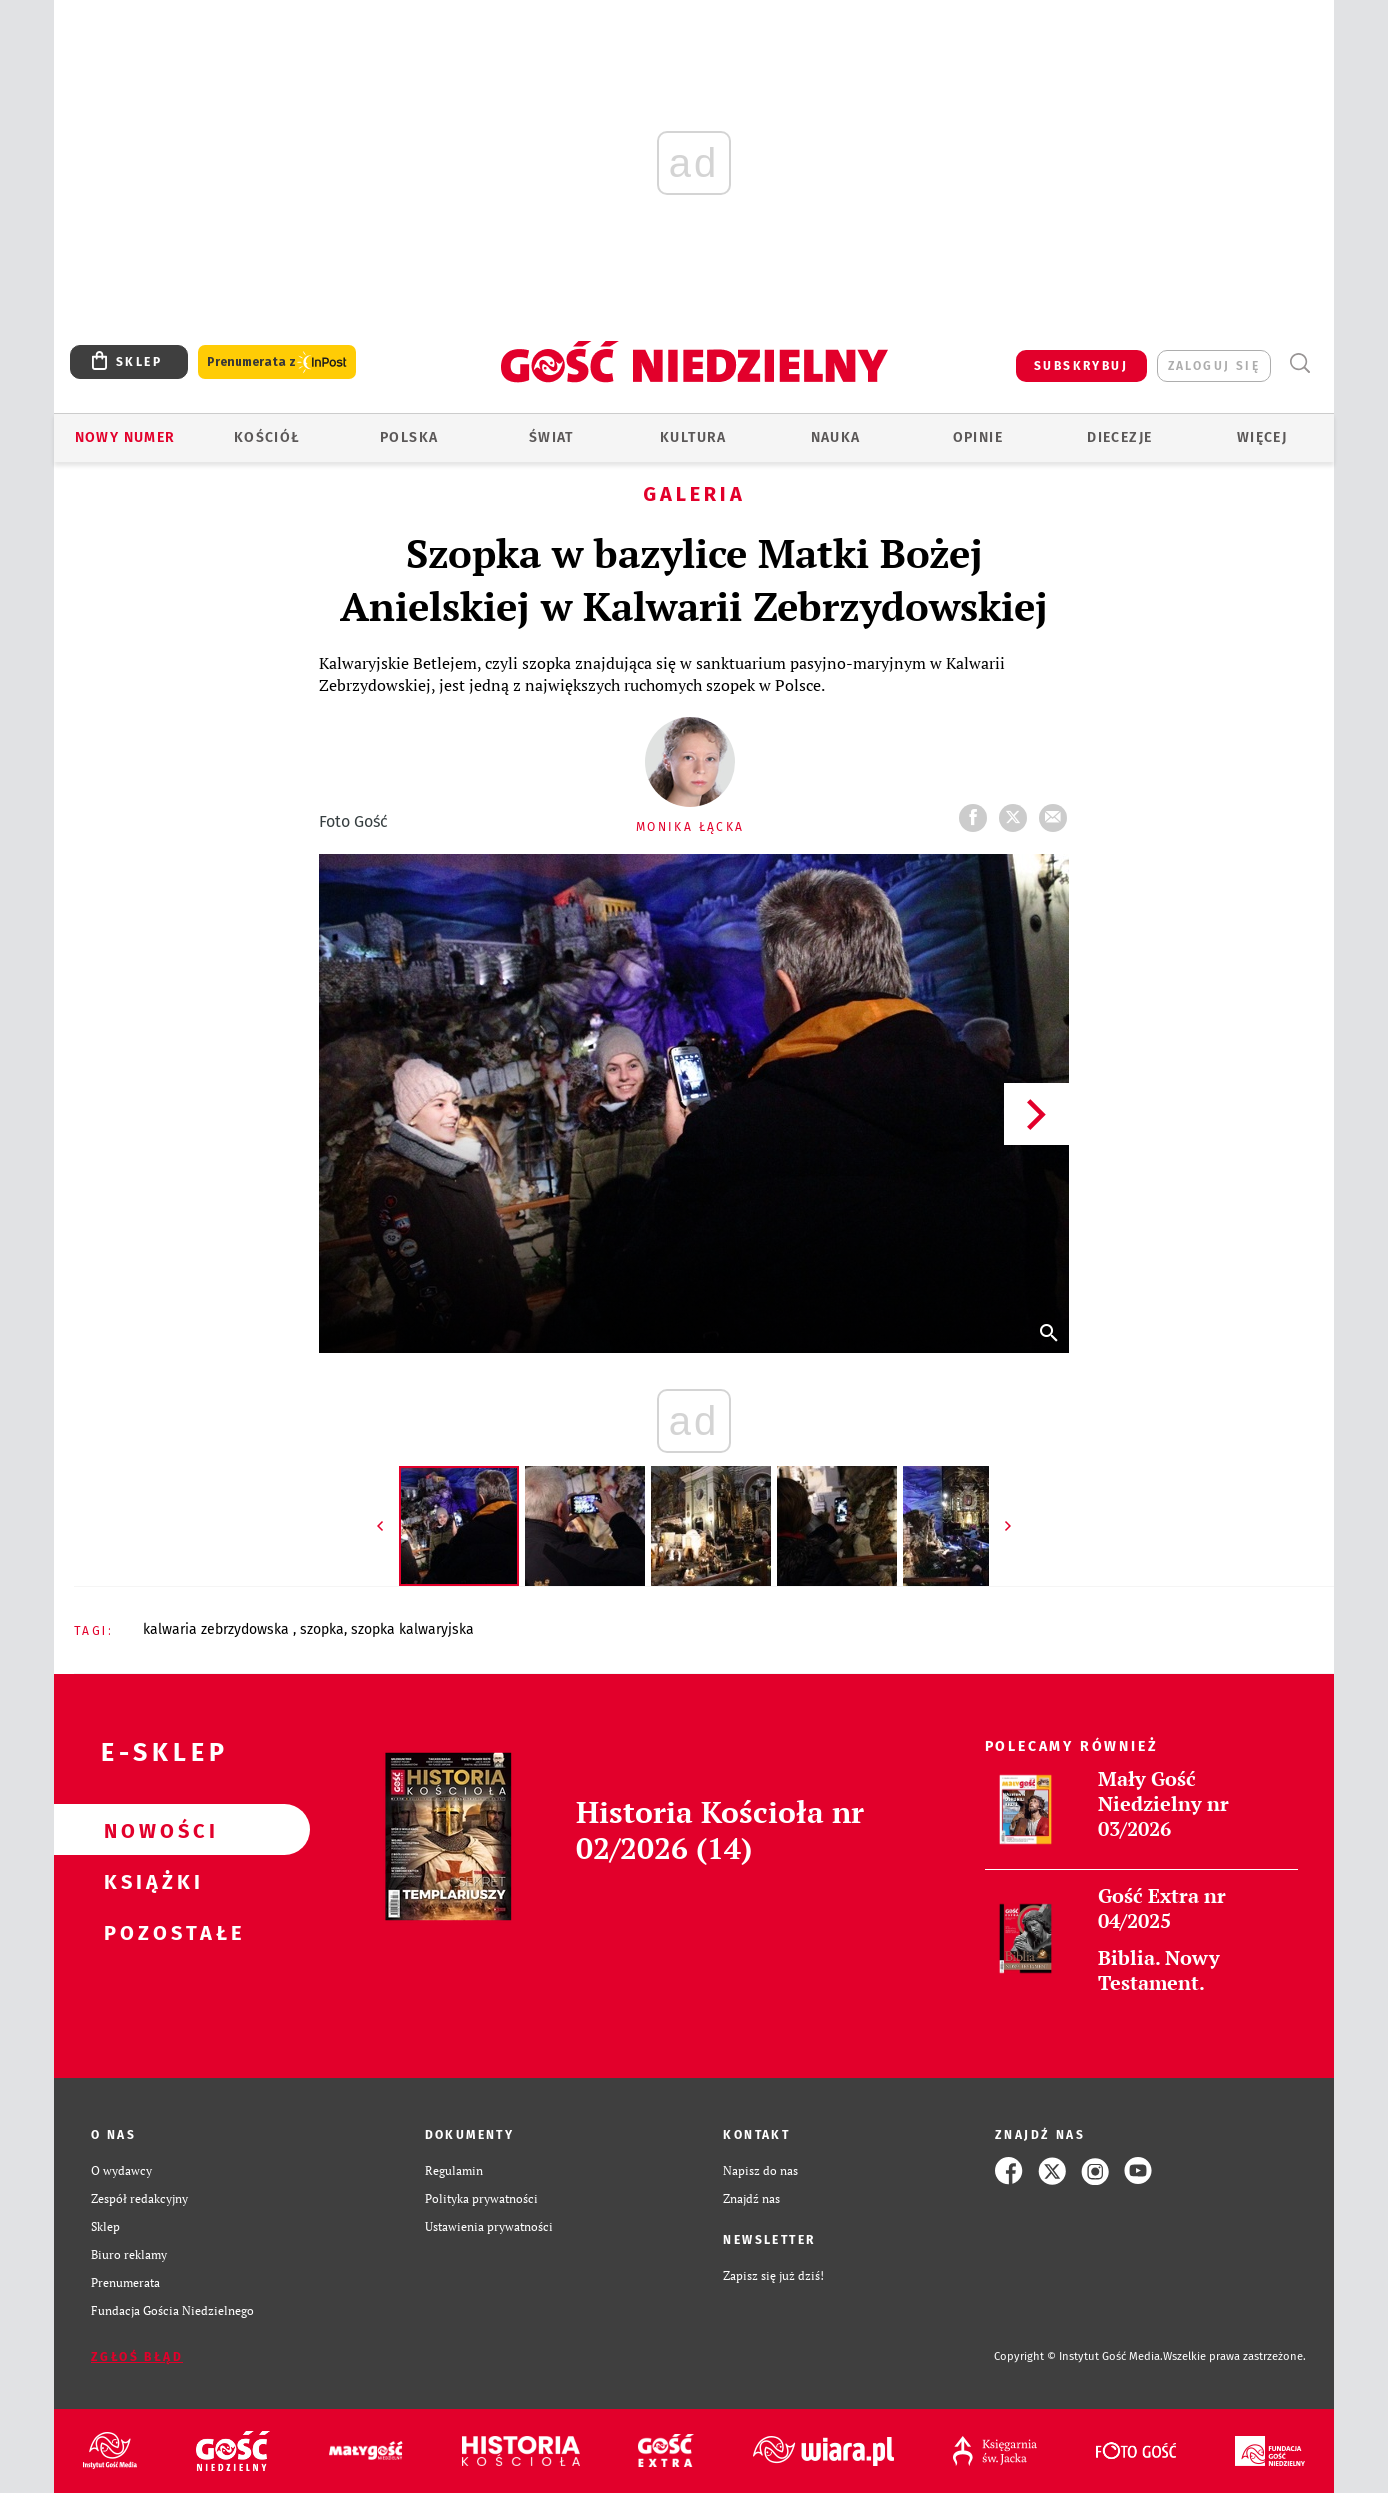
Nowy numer (125, 437)
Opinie (978, 437)
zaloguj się (1214, 366)
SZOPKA (322, 1629)
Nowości (150, 1830)
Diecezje (1119, 437)
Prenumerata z (277, 362)
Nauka (836, 437)
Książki (150, 1881)
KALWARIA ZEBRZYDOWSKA (218, 1629)
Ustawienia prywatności (489, 2226)
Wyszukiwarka (1299, 363)
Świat (551, 437)
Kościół (267, 437)
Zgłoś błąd (137, 2357)
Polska (409, 437)
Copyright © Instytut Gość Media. (1078, 2356)
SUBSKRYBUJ (1081, 366)
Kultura (693, 437)
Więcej (1262, 437)
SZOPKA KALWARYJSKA (412, 1629)
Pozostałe (150, 1932)
